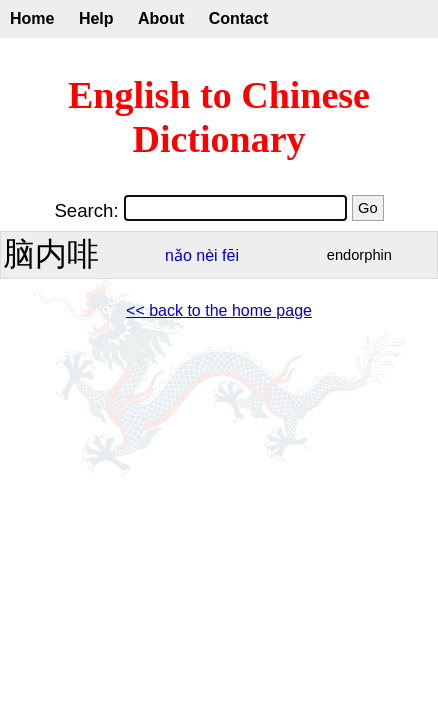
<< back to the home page (219, 310)
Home (32, 18)
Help (96, 18)
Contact (239, 18)
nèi (206, 255)
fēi (230, 255)
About (161, 18)
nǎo (178, 255)
